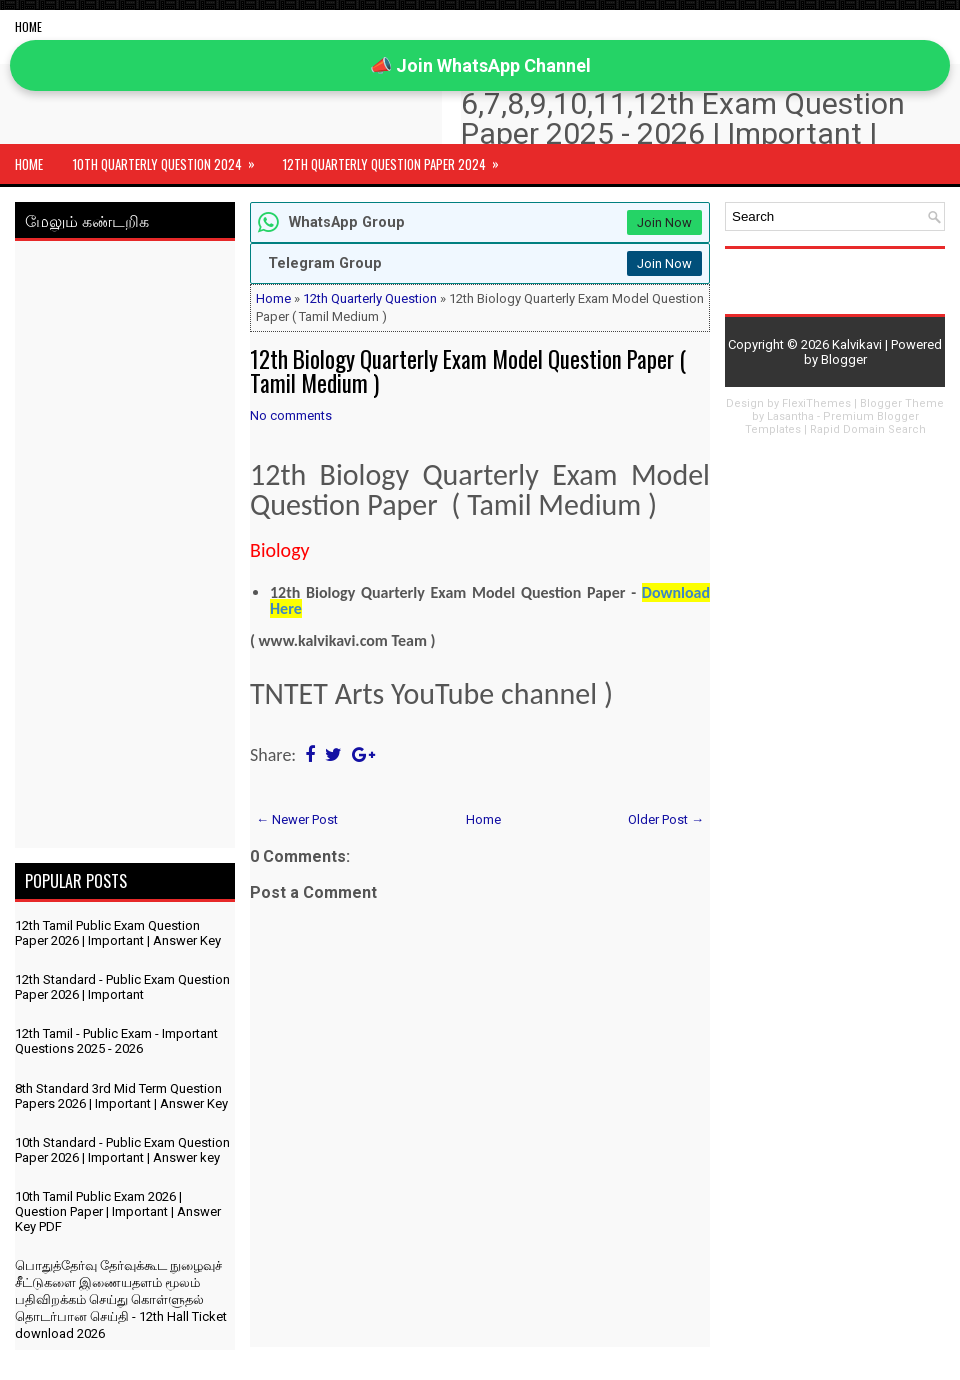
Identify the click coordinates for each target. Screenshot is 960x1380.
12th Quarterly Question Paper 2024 (397, 159)
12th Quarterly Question (370, 298)
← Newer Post (297, 819)
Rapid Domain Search (868, 429)
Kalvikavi (857, 344)
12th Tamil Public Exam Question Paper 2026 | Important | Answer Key (118, 933)
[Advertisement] (125, 548)
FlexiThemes (816, 403)
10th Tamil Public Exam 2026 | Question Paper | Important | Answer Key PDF (118, 1211)
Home (28, 26)
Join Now (664, 222)
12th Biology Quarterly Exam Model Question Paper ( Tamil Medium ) (468, 371)
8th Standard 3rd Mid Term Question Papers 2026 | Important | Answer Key (121, 1096)
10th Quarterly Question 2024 (170, 159)
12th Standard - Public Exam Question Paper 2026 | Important (122, 987)
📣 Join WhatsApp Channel (480, 65)
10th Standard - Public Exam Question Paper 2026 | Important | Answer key (122, 1150)
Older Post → (666, 819)
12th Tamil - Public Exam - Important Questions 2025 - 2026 (116, 1041)
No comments (291, 415)
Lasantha (790, 416)
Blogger (844, 359)
